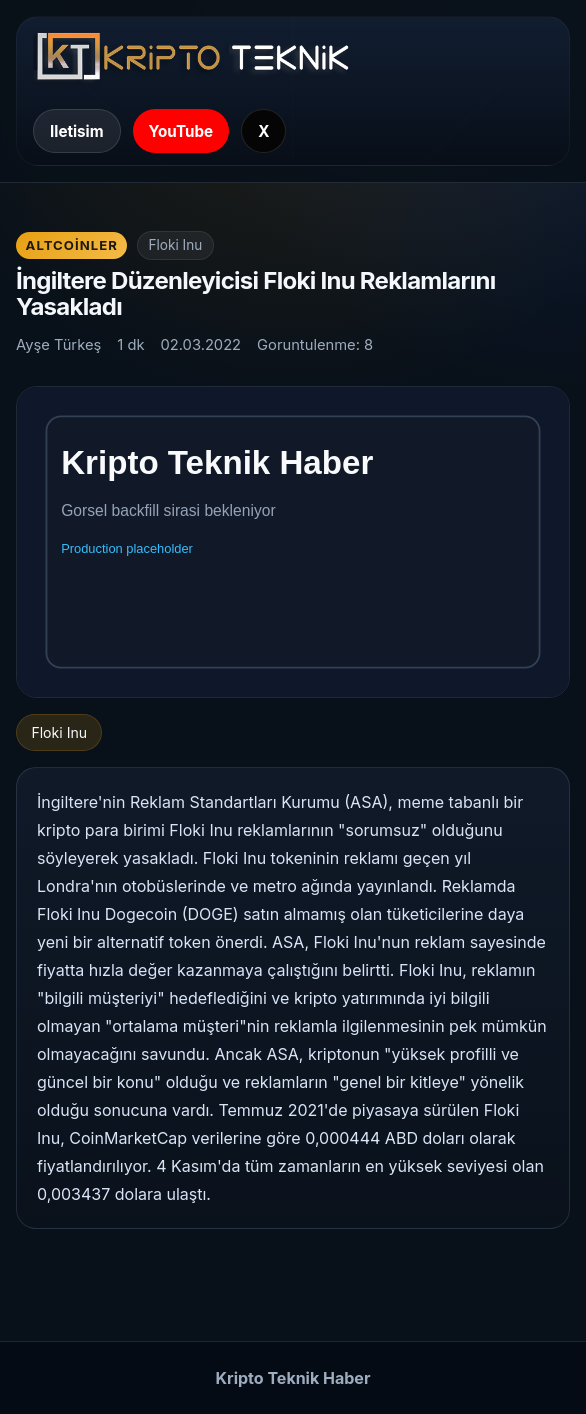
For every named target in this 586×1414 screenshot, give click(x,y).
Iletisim (77, 131)
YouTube (181, 131)
